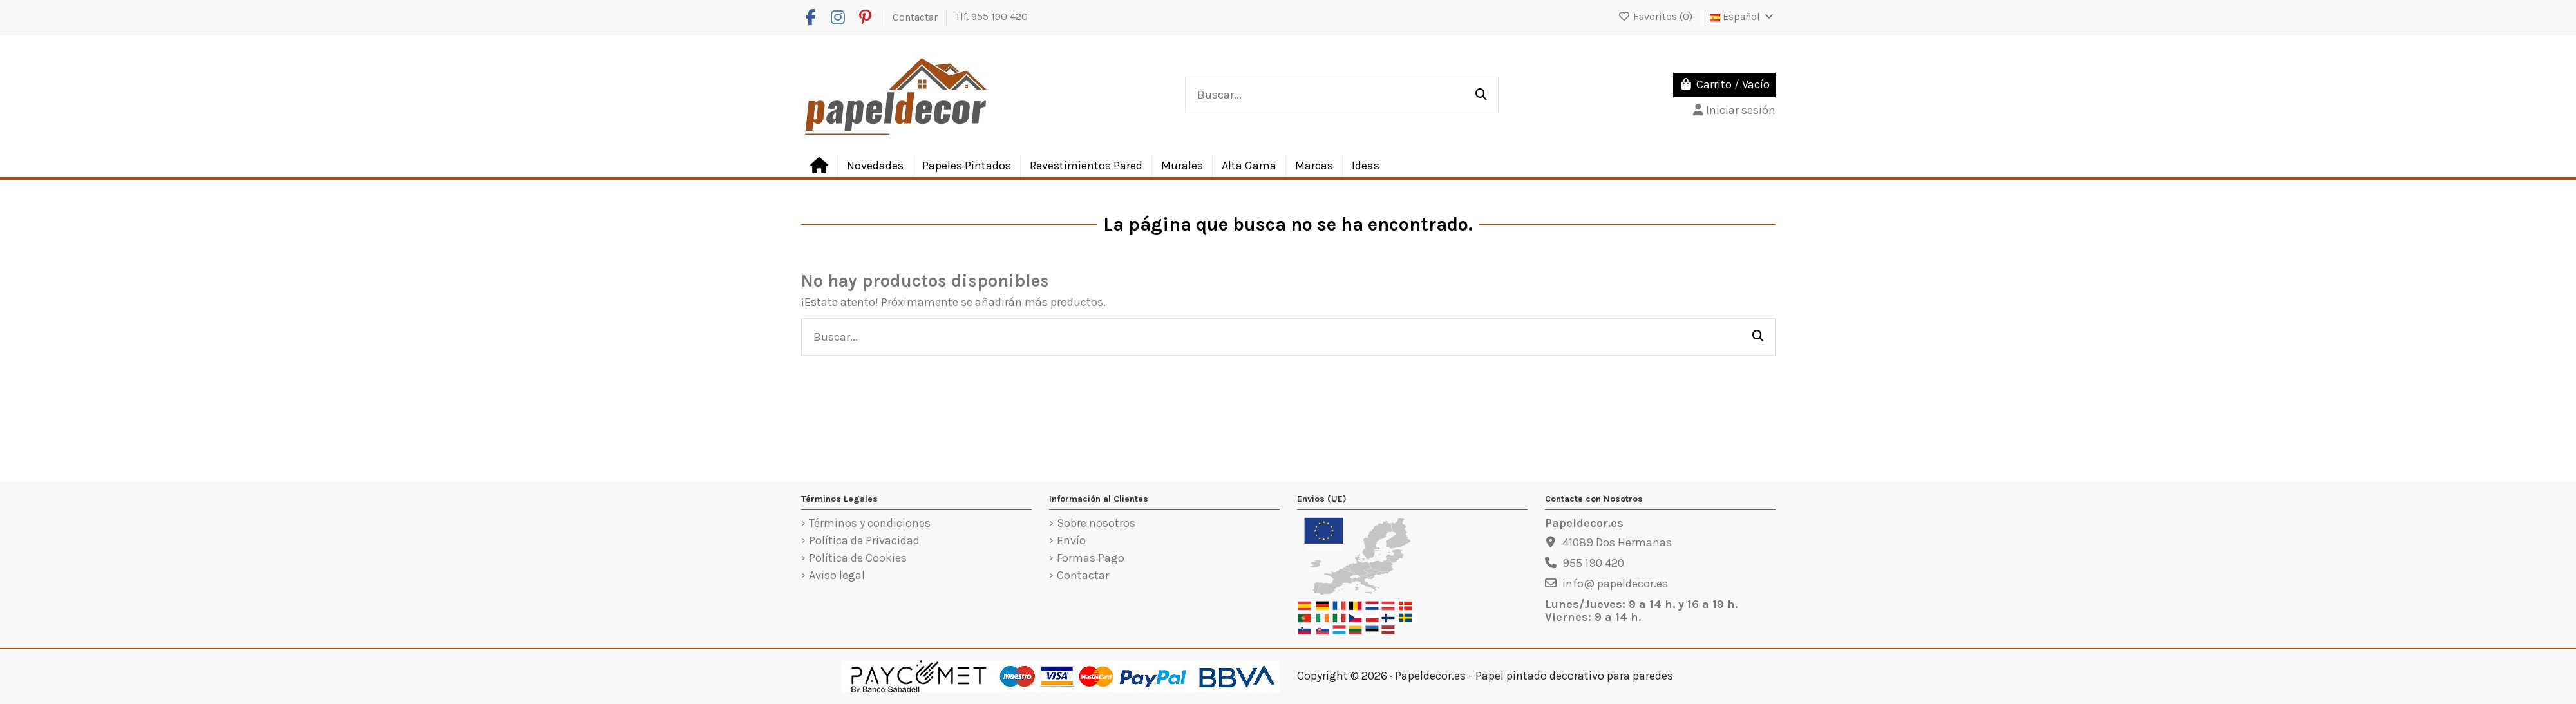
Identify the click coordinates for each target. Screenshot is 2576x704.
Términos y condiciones (870, 523)
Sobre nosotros (1096, 523)
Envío (1071, 541)
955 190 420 (1593, 563)
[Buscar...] (1481, 95)
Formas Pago (1090, 558)
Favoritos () (1656, 16)
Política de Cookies (858, 558)
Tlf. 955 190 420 (991, 16)
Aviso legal (837, 575)
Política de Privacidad (864, 541)
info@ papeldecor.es (1615, 583)
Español (1743, 16)
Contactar (916, 16)
